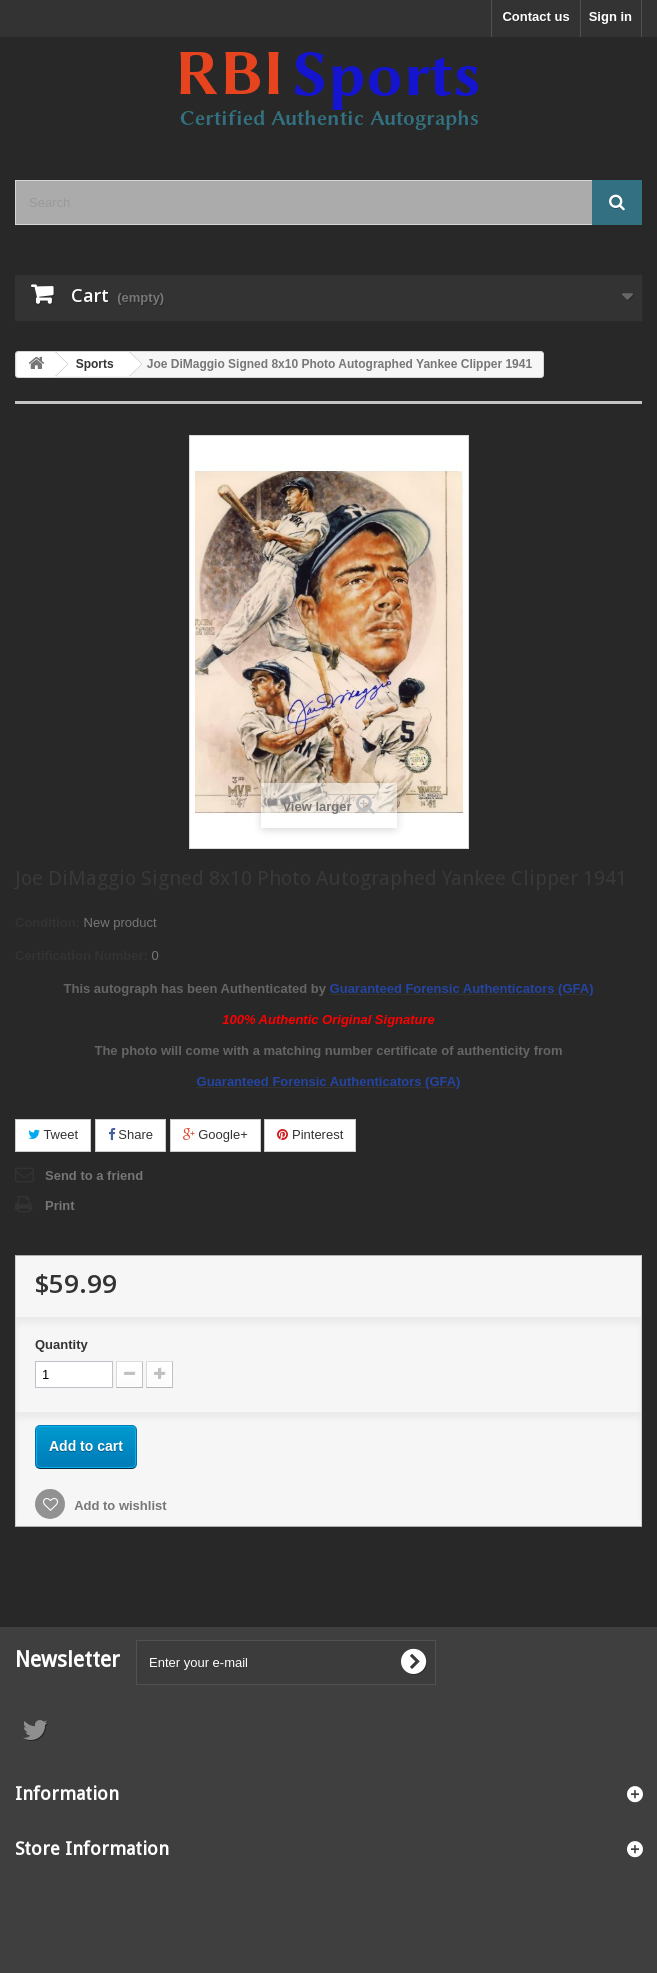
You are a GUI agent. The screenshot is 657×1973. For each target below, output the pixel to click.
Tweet (53, 1134)
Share (130, 1134)
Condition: (47, 922)
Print (60, 1205)
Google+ (215, 1134)
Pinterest (310, 1134)
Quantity (61, 1344)
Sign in (610, 16)
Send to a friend (94, 1175)
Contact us (535, 16)
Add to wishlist (119, 1505)
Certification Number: (81, 955)
